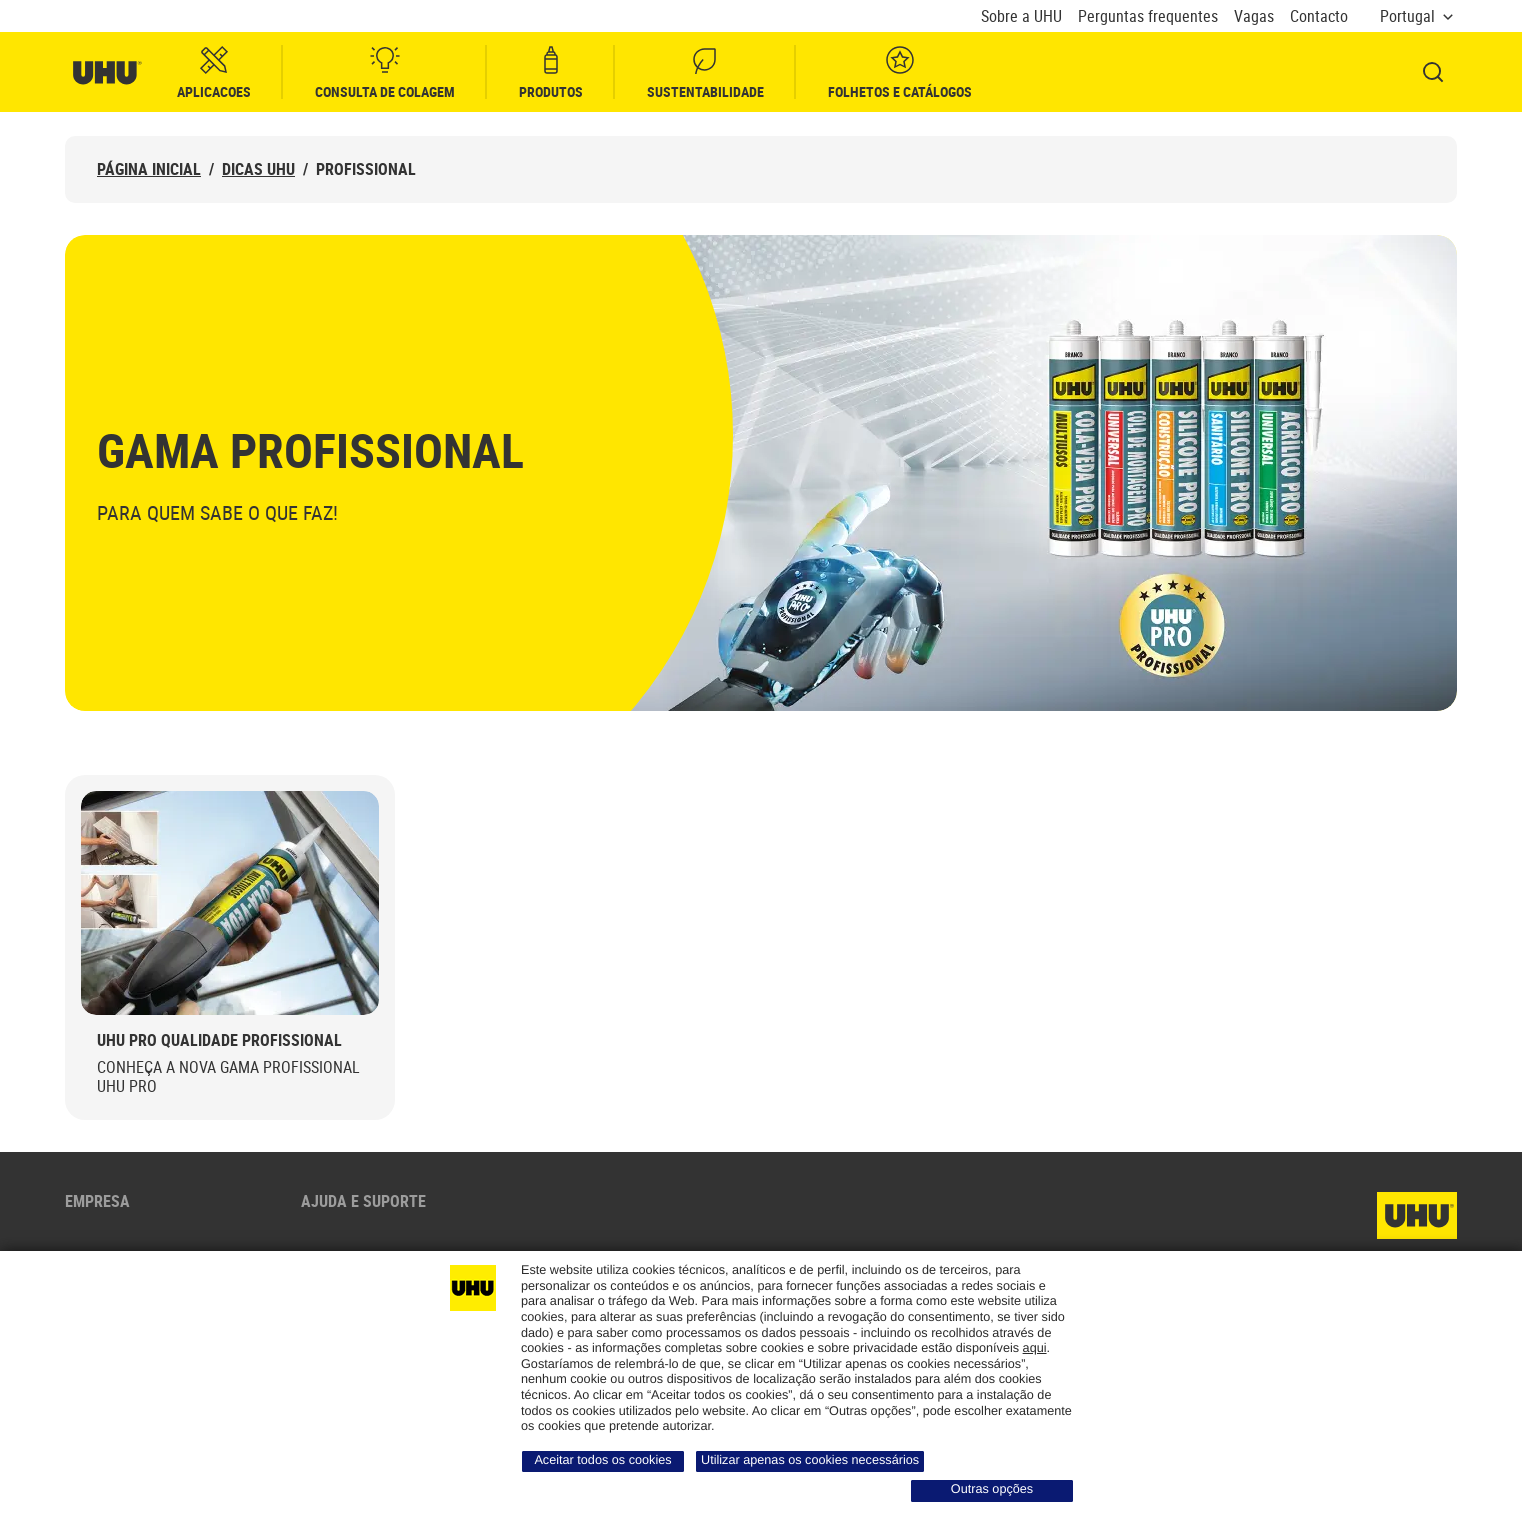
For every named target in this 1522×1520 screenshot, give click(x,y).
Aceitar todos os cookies (602, 1460)
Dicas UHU (258, 169)
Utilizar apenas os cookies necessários (810, 1460)
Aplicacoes (214, 72)
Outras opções (992, 1489)
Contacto (1319, 16)
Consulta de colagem (385, 72)
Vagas (1254, 16)
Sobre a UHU (1021, 16)
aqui (1035, 1348)
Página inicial (149, 169)
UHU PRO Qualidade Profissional (219, 1040)
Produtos (551, 72)
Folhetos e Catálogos (900, 72)
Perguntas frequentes (1148, 16)
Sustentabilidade (705, 72)
